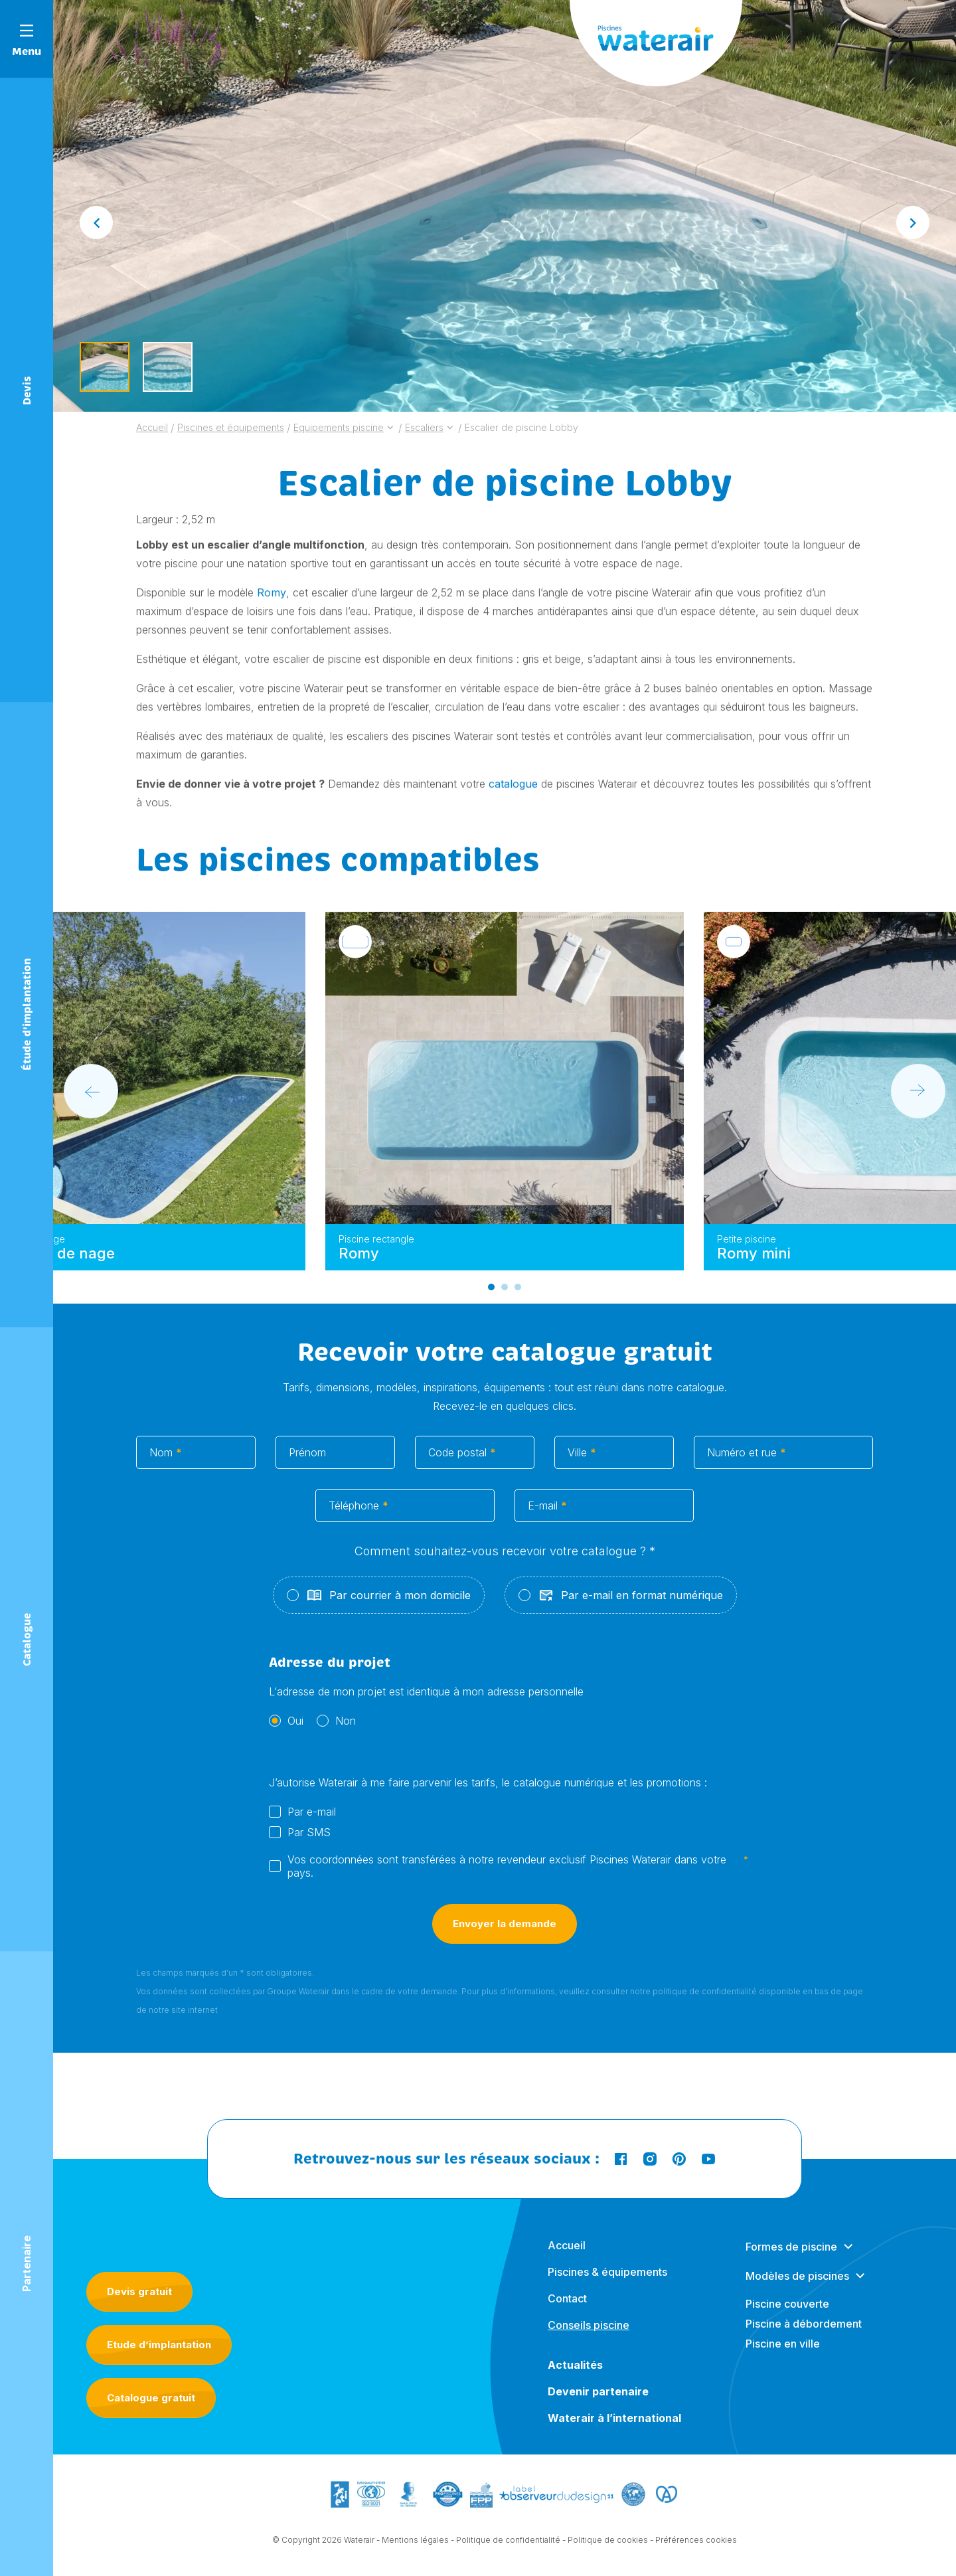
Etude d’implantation (159, 2344)
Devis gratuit (139, 2291)
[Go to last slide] (96, 222)
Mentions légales (415, 2544)
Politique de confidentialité (508, 2544)
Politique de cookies (608, 2544)
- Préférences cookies (693, 2544)
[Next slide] (912, 222)
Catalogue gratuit (151, 2397)
